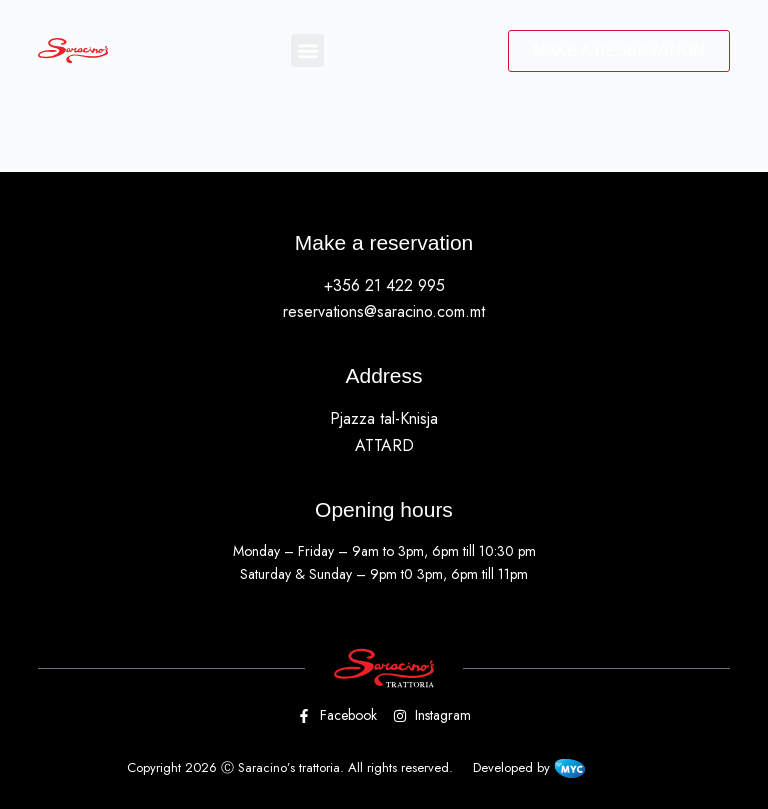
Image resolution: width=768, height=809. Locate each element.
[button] (305, 51)
